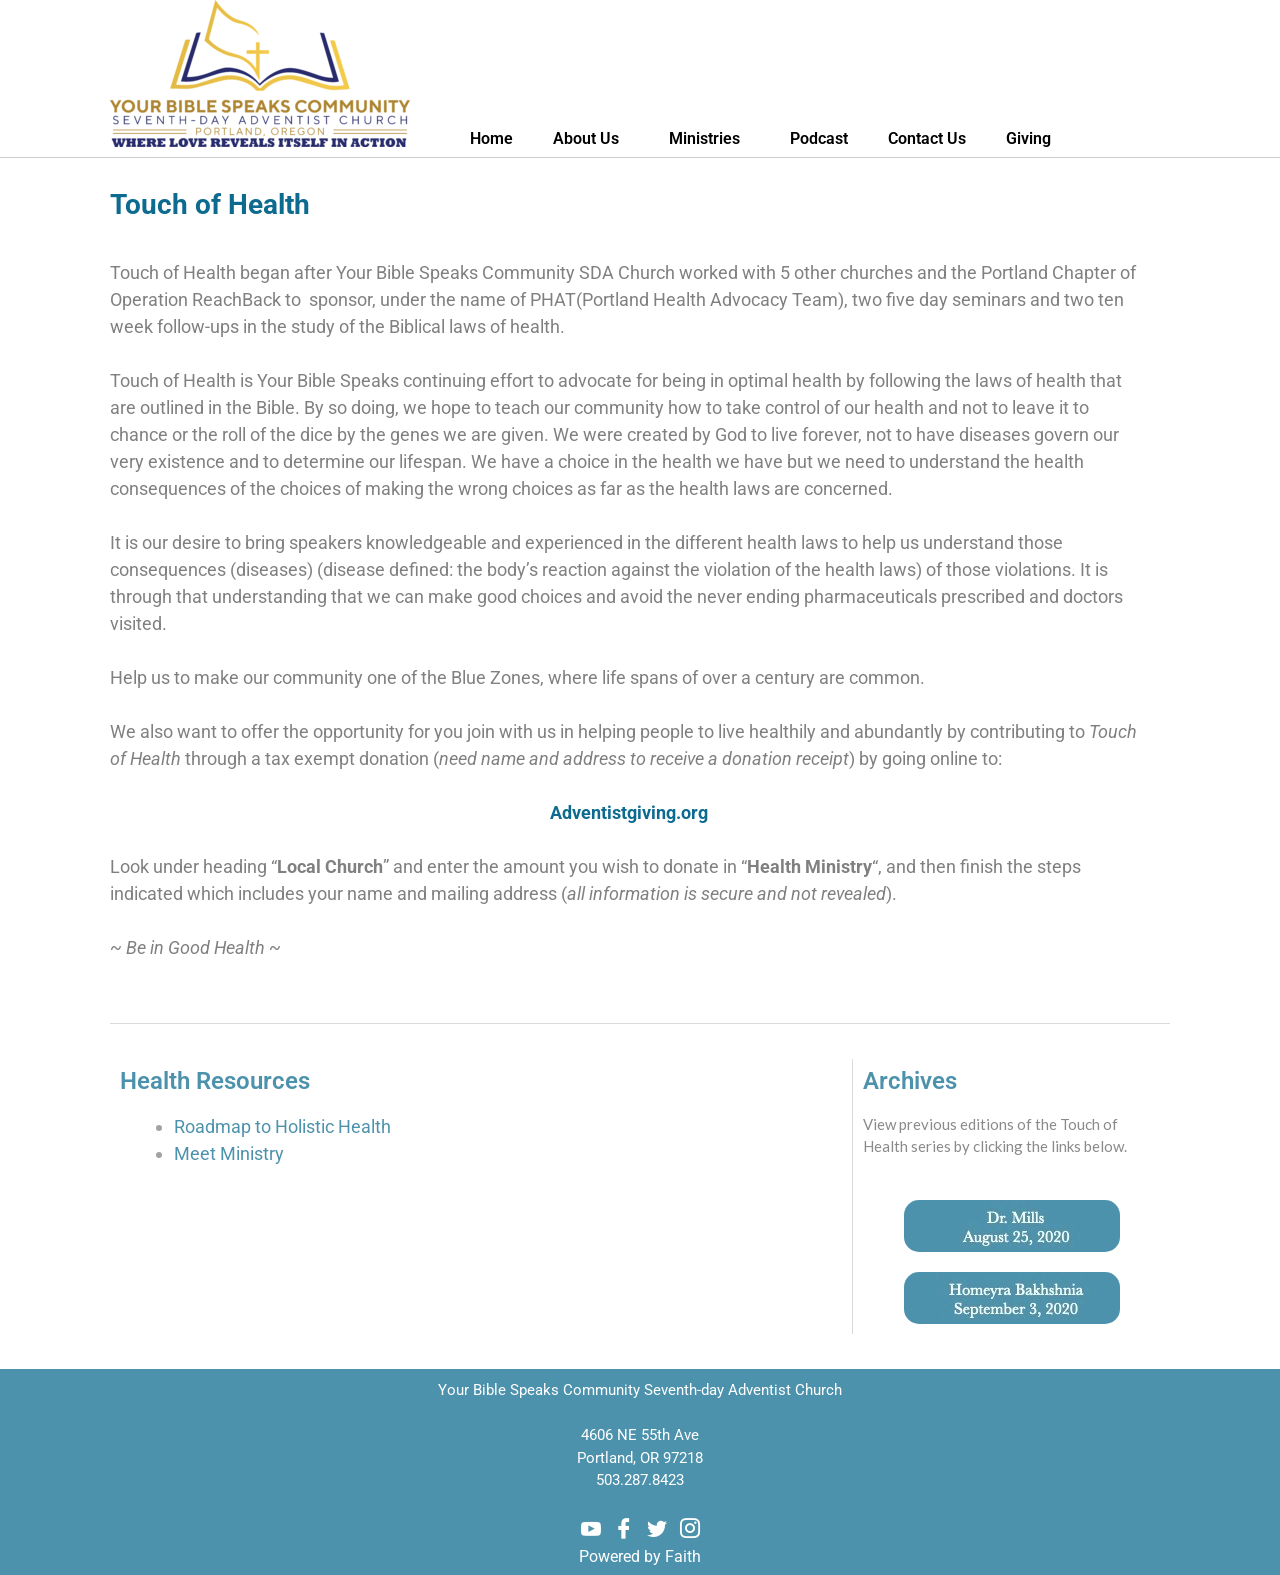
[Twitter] (657, 1529)
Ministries (709, 139)
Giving (1028, 138)
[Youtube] (591, 1529)
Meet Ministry (229, 1153)
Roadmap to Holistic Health (284, 1126)
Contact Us (927, 138)
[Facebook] (624, 1529)
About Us (591, 139)
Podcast (819, 138)
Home (491, 138)
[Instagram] (690, 1529)
